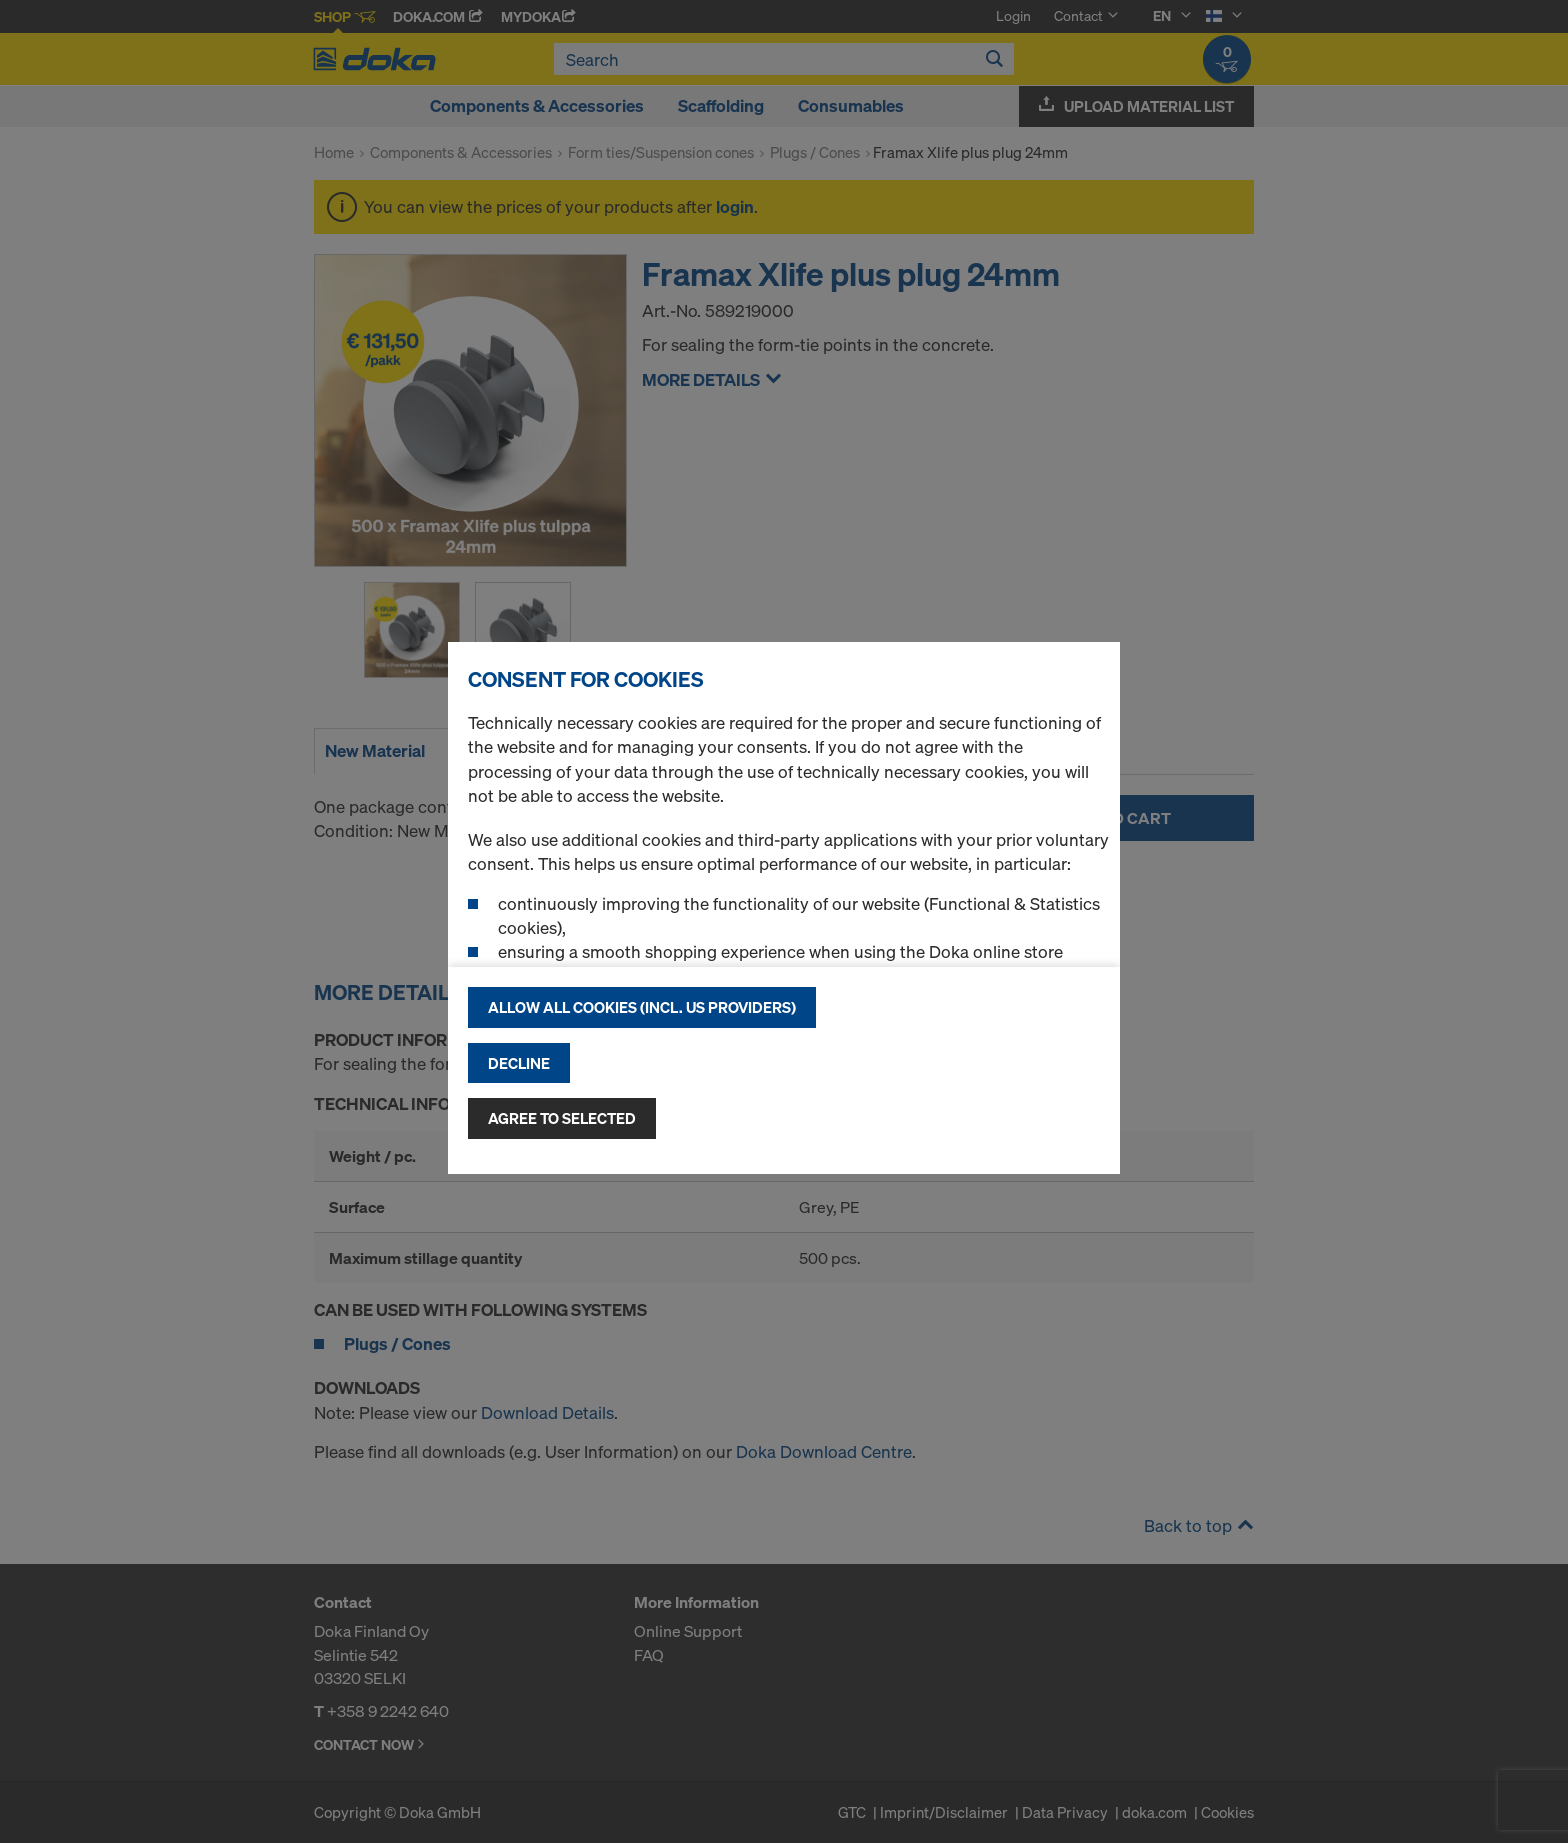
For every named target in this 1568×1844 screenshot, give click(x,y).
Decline (519, 1063)
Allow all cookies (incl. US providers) (642, 1007)
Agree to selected (562, 1118)
